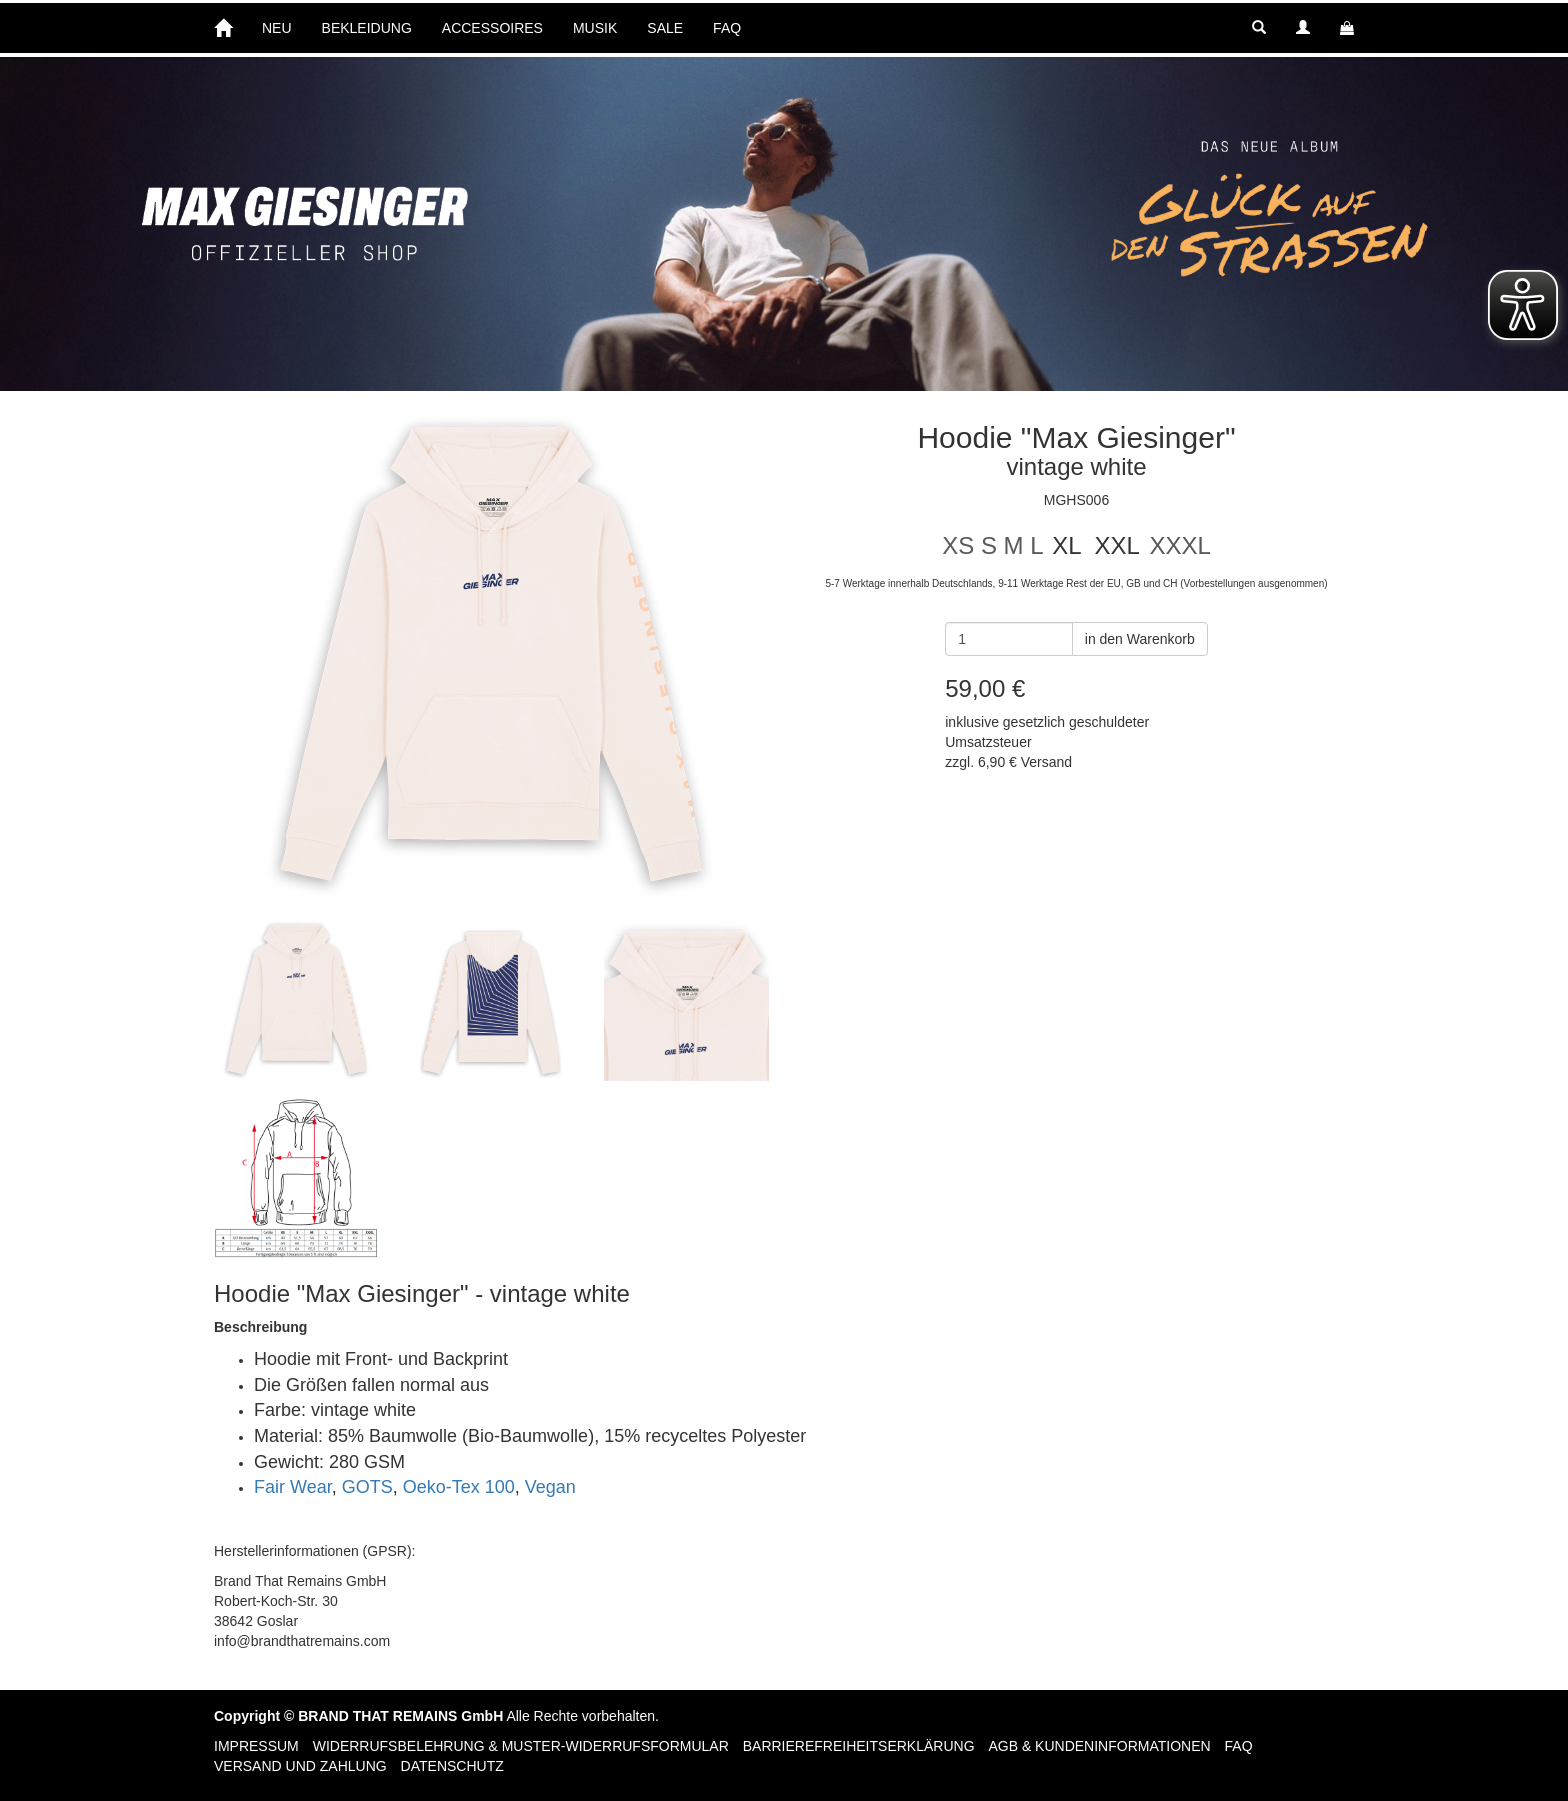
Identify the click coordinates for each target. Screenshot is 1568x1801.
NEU (277, 28)
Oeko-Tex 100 (459, 1487)
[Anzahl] (1009, 639)
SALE (665, 28)
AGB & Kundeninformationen (1099, 1746)
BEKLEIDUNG (367, 28)
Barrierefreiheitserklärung (859, 1746)
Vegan (550, 1487)
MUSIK (595, 28)
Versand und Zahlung (300, 1766)
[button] (1259, 28)
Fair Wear (293, 1487)
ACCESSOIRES (492, 28)
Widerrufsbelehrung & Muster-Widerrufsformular (521, 1746)
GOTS (367, 1487)
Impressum (256, 1746)
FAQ (727, 28)
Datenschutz (452, 1766)
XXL (1116, 545)
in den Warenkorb (1140, 639)
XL (1066, 545)
